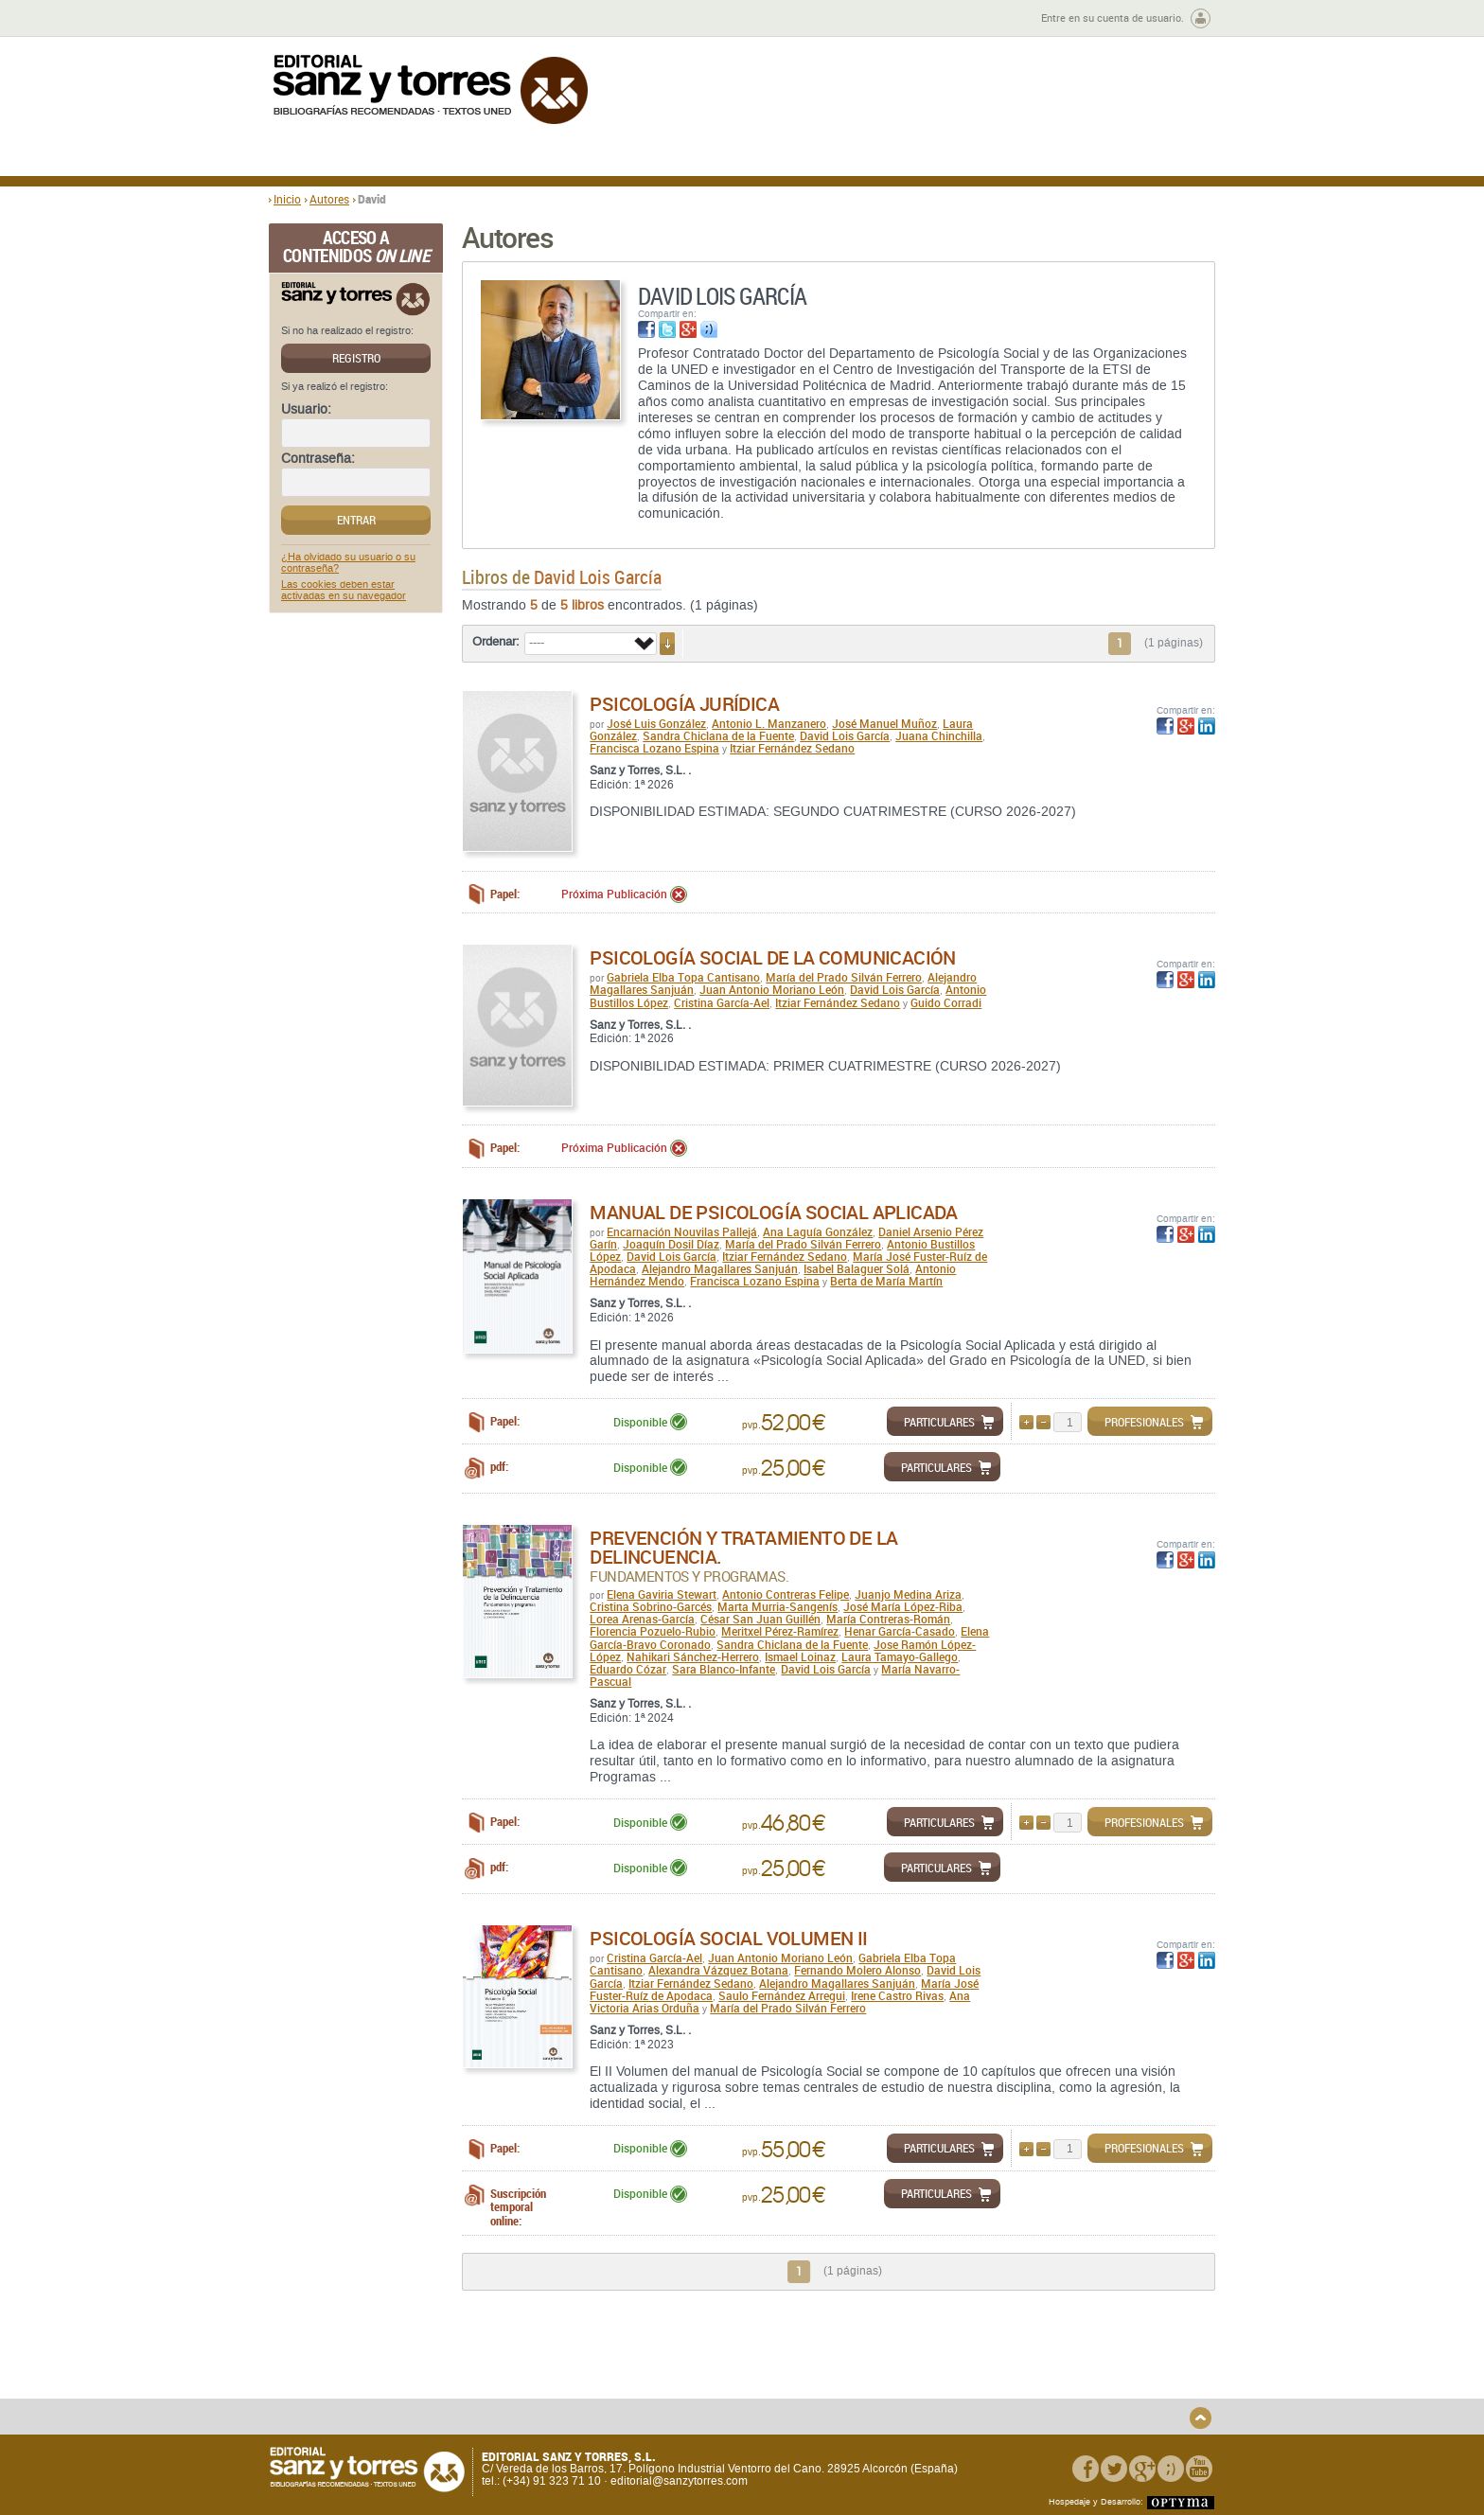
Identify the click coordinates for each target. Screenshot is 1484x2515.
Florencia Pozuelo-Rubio (653, 1630)
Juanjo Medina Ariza (908, 1594)
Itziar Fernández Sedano (792, 747)
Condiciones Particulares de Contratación (848, 2384)
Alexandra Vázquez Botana (718, 1969)
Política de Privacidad (1038, 2363)
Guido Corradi (945, 1002)
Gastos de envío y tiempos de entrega (401, 2384)
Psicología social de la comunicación (772, 957)
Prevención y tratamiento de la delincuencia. (743, 1547)
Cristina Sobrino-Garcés (651, 1606)
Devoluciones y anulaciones (603, 2391)
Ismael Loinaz (800, 1656)
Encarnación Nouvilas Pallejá (682, 1231)
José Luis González (656, 723)
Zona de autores (320, 18)
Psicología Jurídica (684, 704)
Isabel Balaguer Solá (857, 1268)
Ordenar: (496, 641)
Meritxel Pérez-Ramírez (780, 1630)
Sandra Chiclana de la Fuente (718, 735)
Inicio (287, 198)
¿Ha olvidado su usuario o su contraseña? (348, 563)
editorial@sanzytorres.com (679, 2481)
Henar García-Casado (899, 1630)
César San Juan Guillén (760, 1618)
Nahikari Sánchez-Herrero (693, 1656)
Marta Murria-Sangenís (777, 1606)
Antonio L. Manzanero (769, 723)
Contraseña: (318, 459)
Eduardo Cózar (628, 1668)
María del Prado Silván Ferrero (844, 976)
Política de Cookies (1031, 2394)
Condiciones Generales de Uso (854, 2363)
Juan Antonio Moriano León (771, 989)
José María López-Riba (903, 1606)
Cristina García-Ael (721, 1002)
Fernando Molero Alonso (857, 1969)
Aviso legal (1010, 2378)
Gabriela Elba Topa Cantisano (683, 976)
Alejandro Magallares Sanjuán (720, 1268)
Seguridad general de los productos (622, 2406)
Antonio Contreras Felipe (785, 1594)
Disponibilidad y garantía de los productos (613, 2369)
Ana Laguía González (818, 1231)
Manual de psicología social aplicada (773, 1212)
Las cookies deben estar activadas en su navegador (343, 590)
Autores (329, 198)
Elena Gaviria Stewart (661, 1594)
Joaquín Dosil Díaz (671, 1243)
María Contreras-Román (888, 1618)
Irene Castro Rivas (897, 1995)
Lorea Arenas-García (642, 1618)
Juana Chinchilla (938, 735)
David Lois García (845, 735)
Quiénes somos (365, 2363)
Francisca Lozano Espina (654, 747)
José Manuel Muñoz (884, 723)
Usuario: (306, 409)
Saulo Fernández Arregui (781, 1995)
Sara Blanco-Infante (723, 1668)
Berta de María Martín (886, 1280)
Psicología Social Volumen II (728, 1938)
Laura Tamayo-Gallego (899, 1656)
